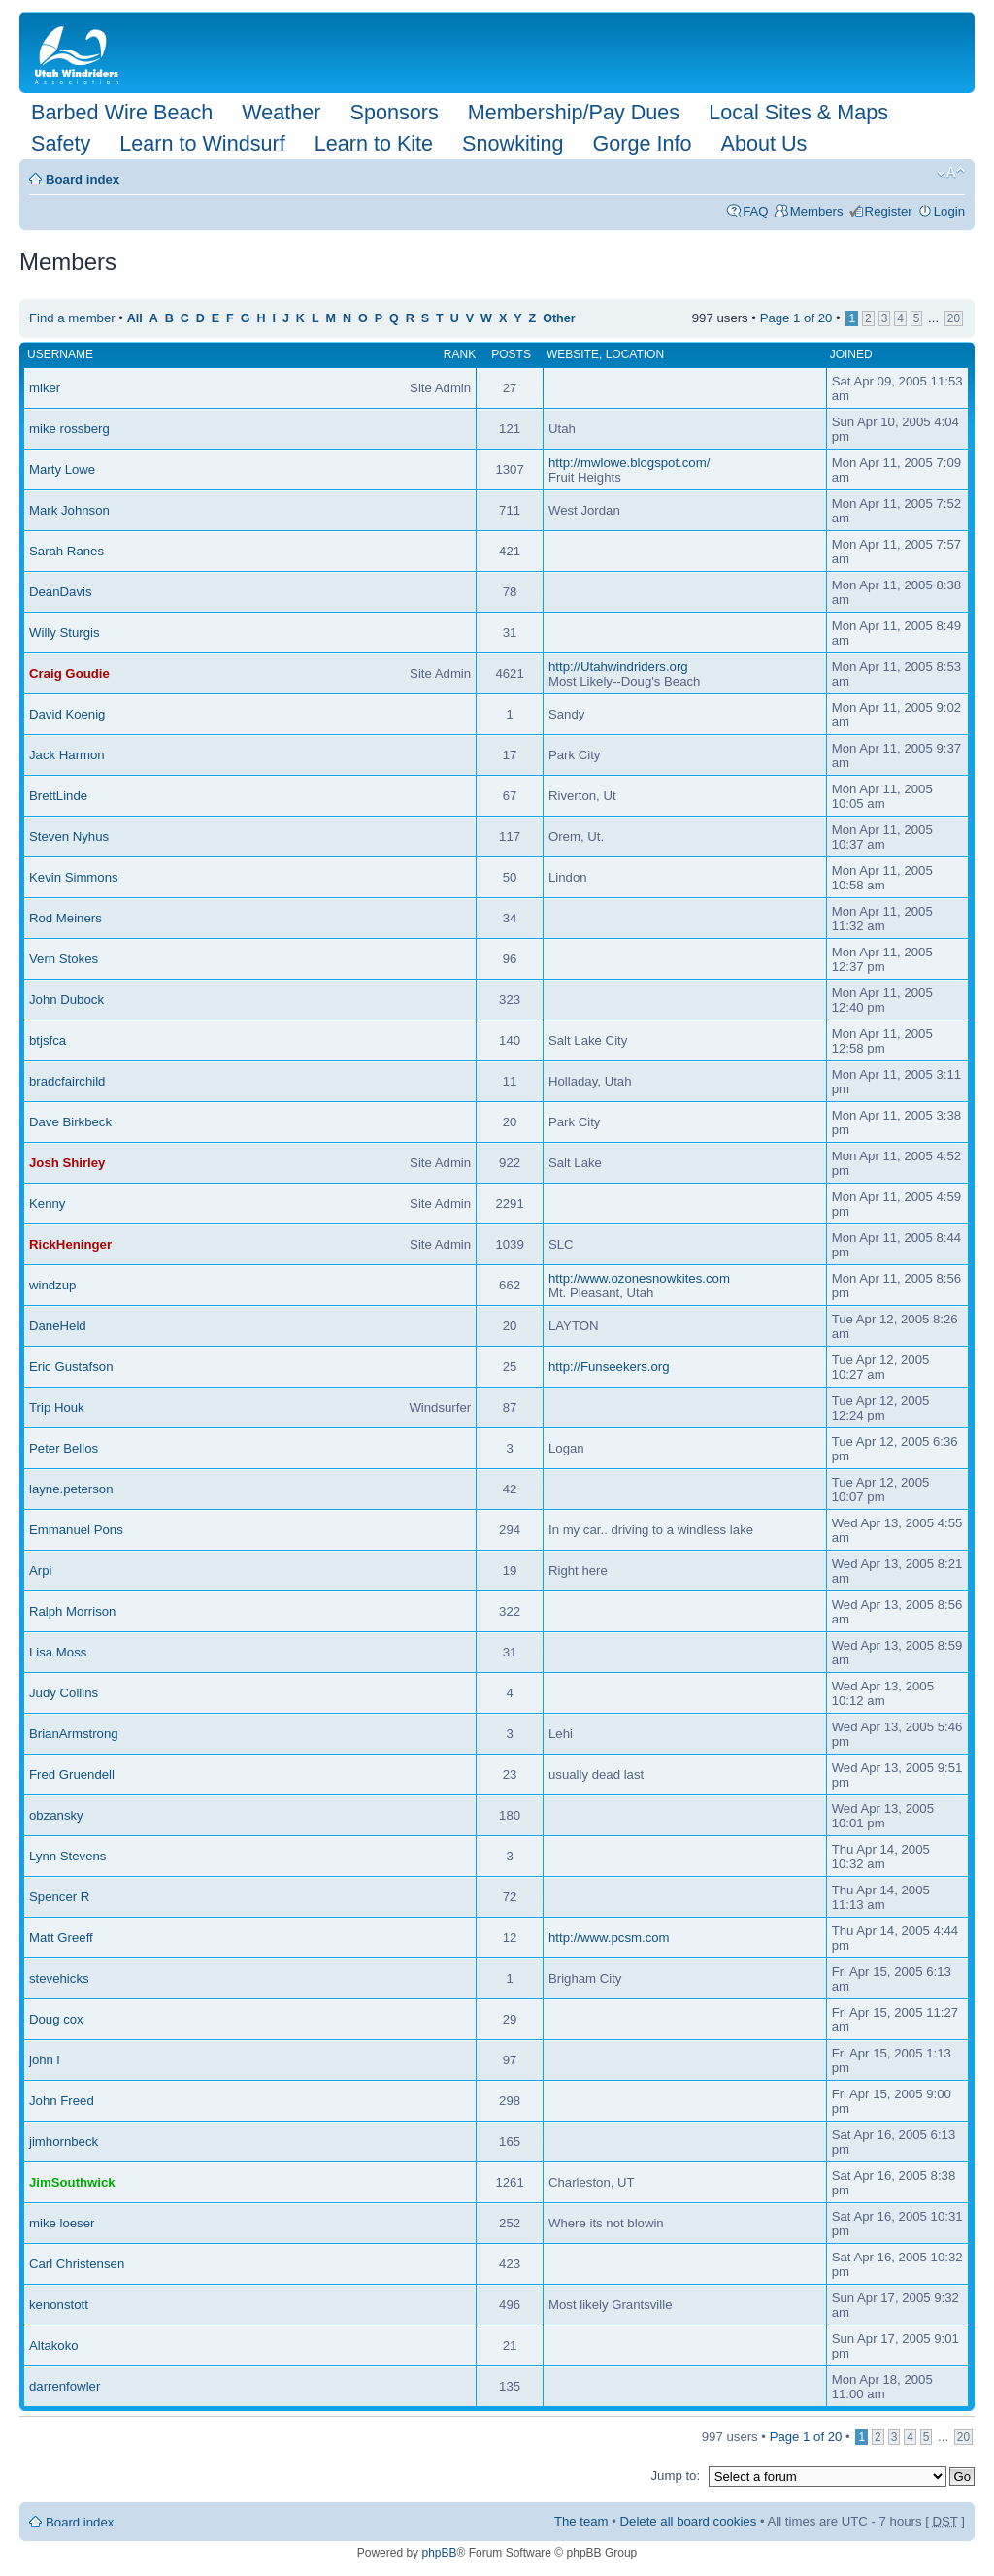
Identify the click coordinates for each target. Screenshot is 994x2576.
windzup (52, 1285)
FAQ (755, 211)
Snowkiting (512, 143)
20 (953, 318)
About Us (764, 143)
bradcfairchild (67, 1081)
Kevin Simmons (73, 877)
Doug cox (56, 2019)
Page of (796, 318)
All (135, 318)
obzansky (56, 1815)
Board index (82, 179)
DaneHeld (57, 1326)
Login (949, 211)
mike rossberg (69, 428)
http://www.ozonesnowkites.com (639, 1278)
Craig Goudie (69, 673)
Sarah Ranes (66, 551)
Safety (60, 143)
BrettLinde (58, 795)
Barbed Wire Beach (122, 112)
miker (44, 388)
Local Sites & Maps (798, 112)
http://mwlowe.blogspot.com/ (629, 462)
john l (44, 2060)
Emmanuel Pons (76, 1529)
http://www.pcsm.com (609, 1937)
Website (573, 354)
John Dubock (66, 999)
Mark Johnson (69, 510)
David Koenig (67, 714)
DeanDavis (60, 592)
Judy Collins (63, 1693)
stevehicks (59, 1978)
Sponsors (393, 112)
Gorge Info (642, 143)
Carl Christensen (76, 2264)
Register (888, 211)
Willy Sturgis (64, 632)
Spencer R (59, 1897)
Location (635, 354)
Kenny (47, 1203)
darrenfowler (64, 2386)
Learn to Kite (374, 143)
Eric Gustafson (71, 1366)
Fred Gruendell (72, 1774)
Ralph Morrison (72, 1611)
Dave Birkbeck (70, 1122)
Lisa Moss (57, 1652)
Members (817, 211)
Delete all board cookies (688, 2521)
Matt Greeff (61, 1937)
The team (581, 2521)
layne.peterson (71, 1489)
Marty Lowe (62, 469)
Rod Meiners (65, 918)
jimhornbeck (63, 2141)
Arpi (40, 1570)
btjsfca (47, 1040)
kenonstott (58, 2304)
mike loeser (61, 2223)
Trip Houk (56, 1407)
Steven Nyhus (69, 836)
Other (559, 318)
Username (60, 354)
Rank (460, 354)
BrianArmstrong (73, 1733)
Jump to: (675, 2475)
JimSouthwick (72, 2182)
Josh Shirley (67, 1162)
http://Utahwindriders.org (618, 666)
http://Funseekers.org (609, 1366)
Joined (851, 354)
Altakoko (54, 2345)
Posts (511, 354)
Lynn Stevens (67, 1856)
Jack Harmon (67, 755)
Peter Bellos (63, 1448)
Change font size (951, 173)
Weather (281, 112)
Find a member (72, 318)
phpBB (438, 2552)
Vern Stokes (63, 959)
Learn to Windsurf (201, 143)
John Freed (61, 2100)
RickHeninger (70, 1244)
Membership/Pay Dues (573, 112)
